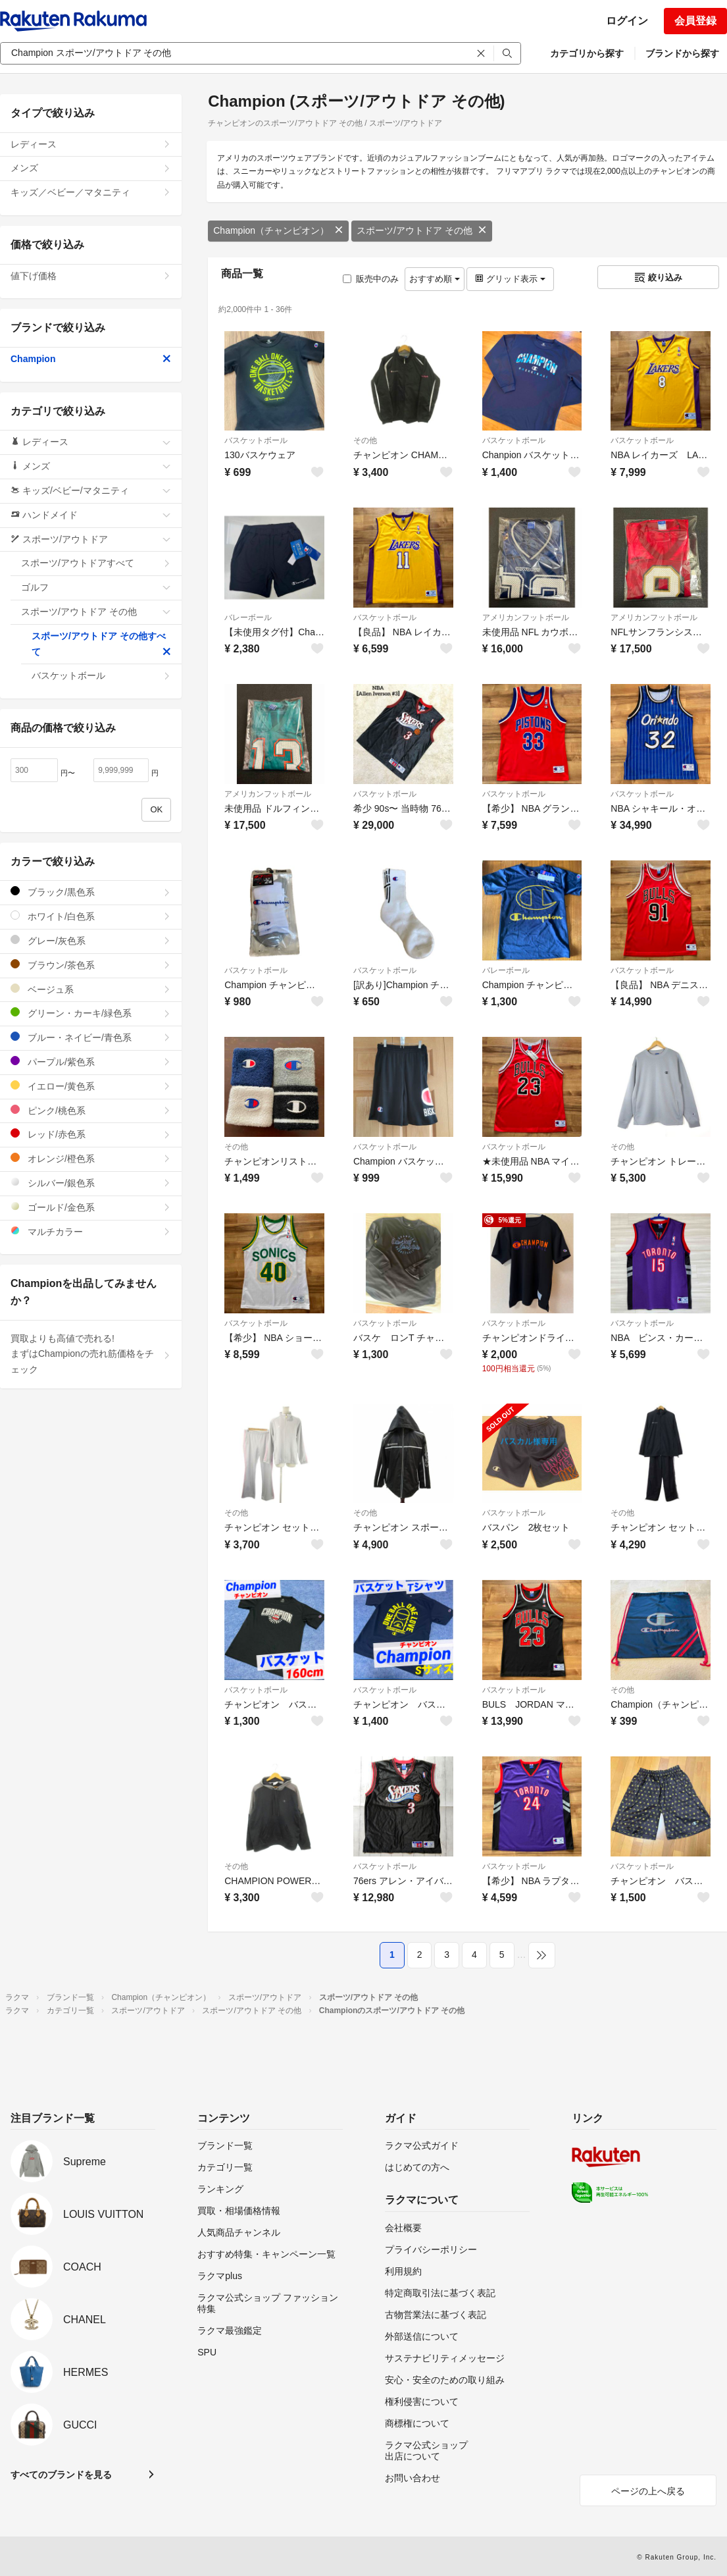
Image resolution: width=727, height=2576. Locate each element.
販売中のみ (371, 279)
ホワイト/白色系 (91, 916)
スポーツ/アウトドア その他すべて (101, 644)
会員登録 (695, 20)
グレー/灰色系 (91, 940)
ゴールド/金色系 (91, 1207)
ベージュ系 (91, 989)
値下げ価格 (91, 276)
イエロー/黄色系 (91, 1085)
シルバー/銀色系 (91, 1182)
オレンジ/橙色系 (91, 1158)
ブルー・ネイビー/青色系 (91, 1037)
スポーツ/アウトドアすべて (96, 563)
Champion (91, 359)
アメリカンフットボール (525, 617)
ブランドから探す (682, 53)
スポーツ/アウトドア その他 (422, 230)
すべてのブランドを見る (61, 2474)
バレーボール (248, 617)
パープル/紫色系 (91, 1061)
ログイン (627, 20)
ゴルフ (96, 587)
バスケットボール (256, 440)
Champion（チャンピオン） (278, 230)
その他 (365, 440)
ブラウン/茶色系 (91, 964)
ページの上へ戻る (648, 2491)
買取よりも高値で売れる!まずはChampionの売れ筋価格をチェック (91, 1354)
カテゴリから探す (587, 53)
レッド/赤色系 (91, 1134)
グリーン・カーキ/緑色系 (91, 1012)
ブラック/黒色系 (91, 891)
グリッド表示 (510, 279)
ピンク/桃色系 (91, 1110)
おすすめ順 (434, 279)
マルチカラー (91, 1231)
